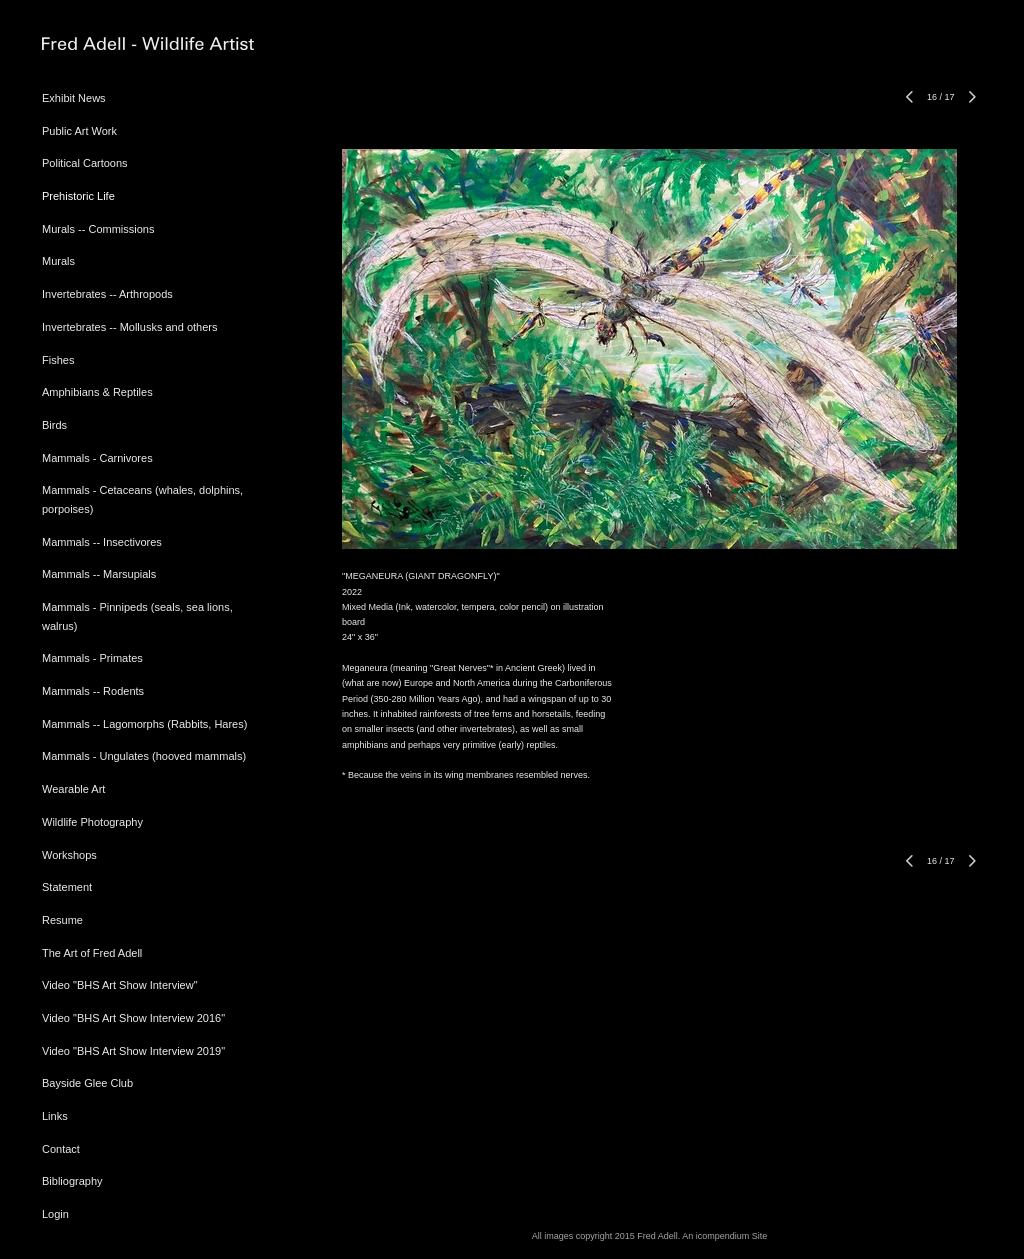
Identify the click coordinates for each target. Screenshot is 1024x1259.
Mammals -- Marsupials (99, 574)
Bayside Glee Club (87, 1083)
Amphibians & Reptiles (97, 392)
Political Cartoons (85, 163)
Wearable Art (73, 789)
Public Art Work (79, 131)
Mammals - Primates (92, 658)
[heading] (92, 44)
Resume (62, 920)
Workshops (69, 855)
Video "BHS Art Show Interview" (120, 985)
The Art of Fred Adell (92, 953)
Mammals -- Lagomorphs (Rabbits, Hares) (144, 724)
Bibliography (72, 1181)
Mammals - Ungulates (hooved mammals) (144, 756)
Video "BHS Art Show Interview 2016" (133, 1018)
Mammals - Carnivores (97, 458)
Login (55, 1214)
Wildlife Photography (92, 822)
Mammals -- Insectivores (102, 542)
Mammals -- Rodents (93, 691)
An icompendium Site (724, 1236)
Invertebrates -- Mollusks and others (129, 327)
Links (55, 1116)
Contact (61, 1149)
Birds (54, 425)
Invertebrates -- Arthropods (107, 294)
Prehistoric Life (78, 196)
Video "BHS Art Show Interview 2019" (133, 1051)
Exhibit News (74, 98)
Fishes (58, 360)
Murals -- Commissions (98, 229)
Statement (67, 887)
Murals (58, 261)
